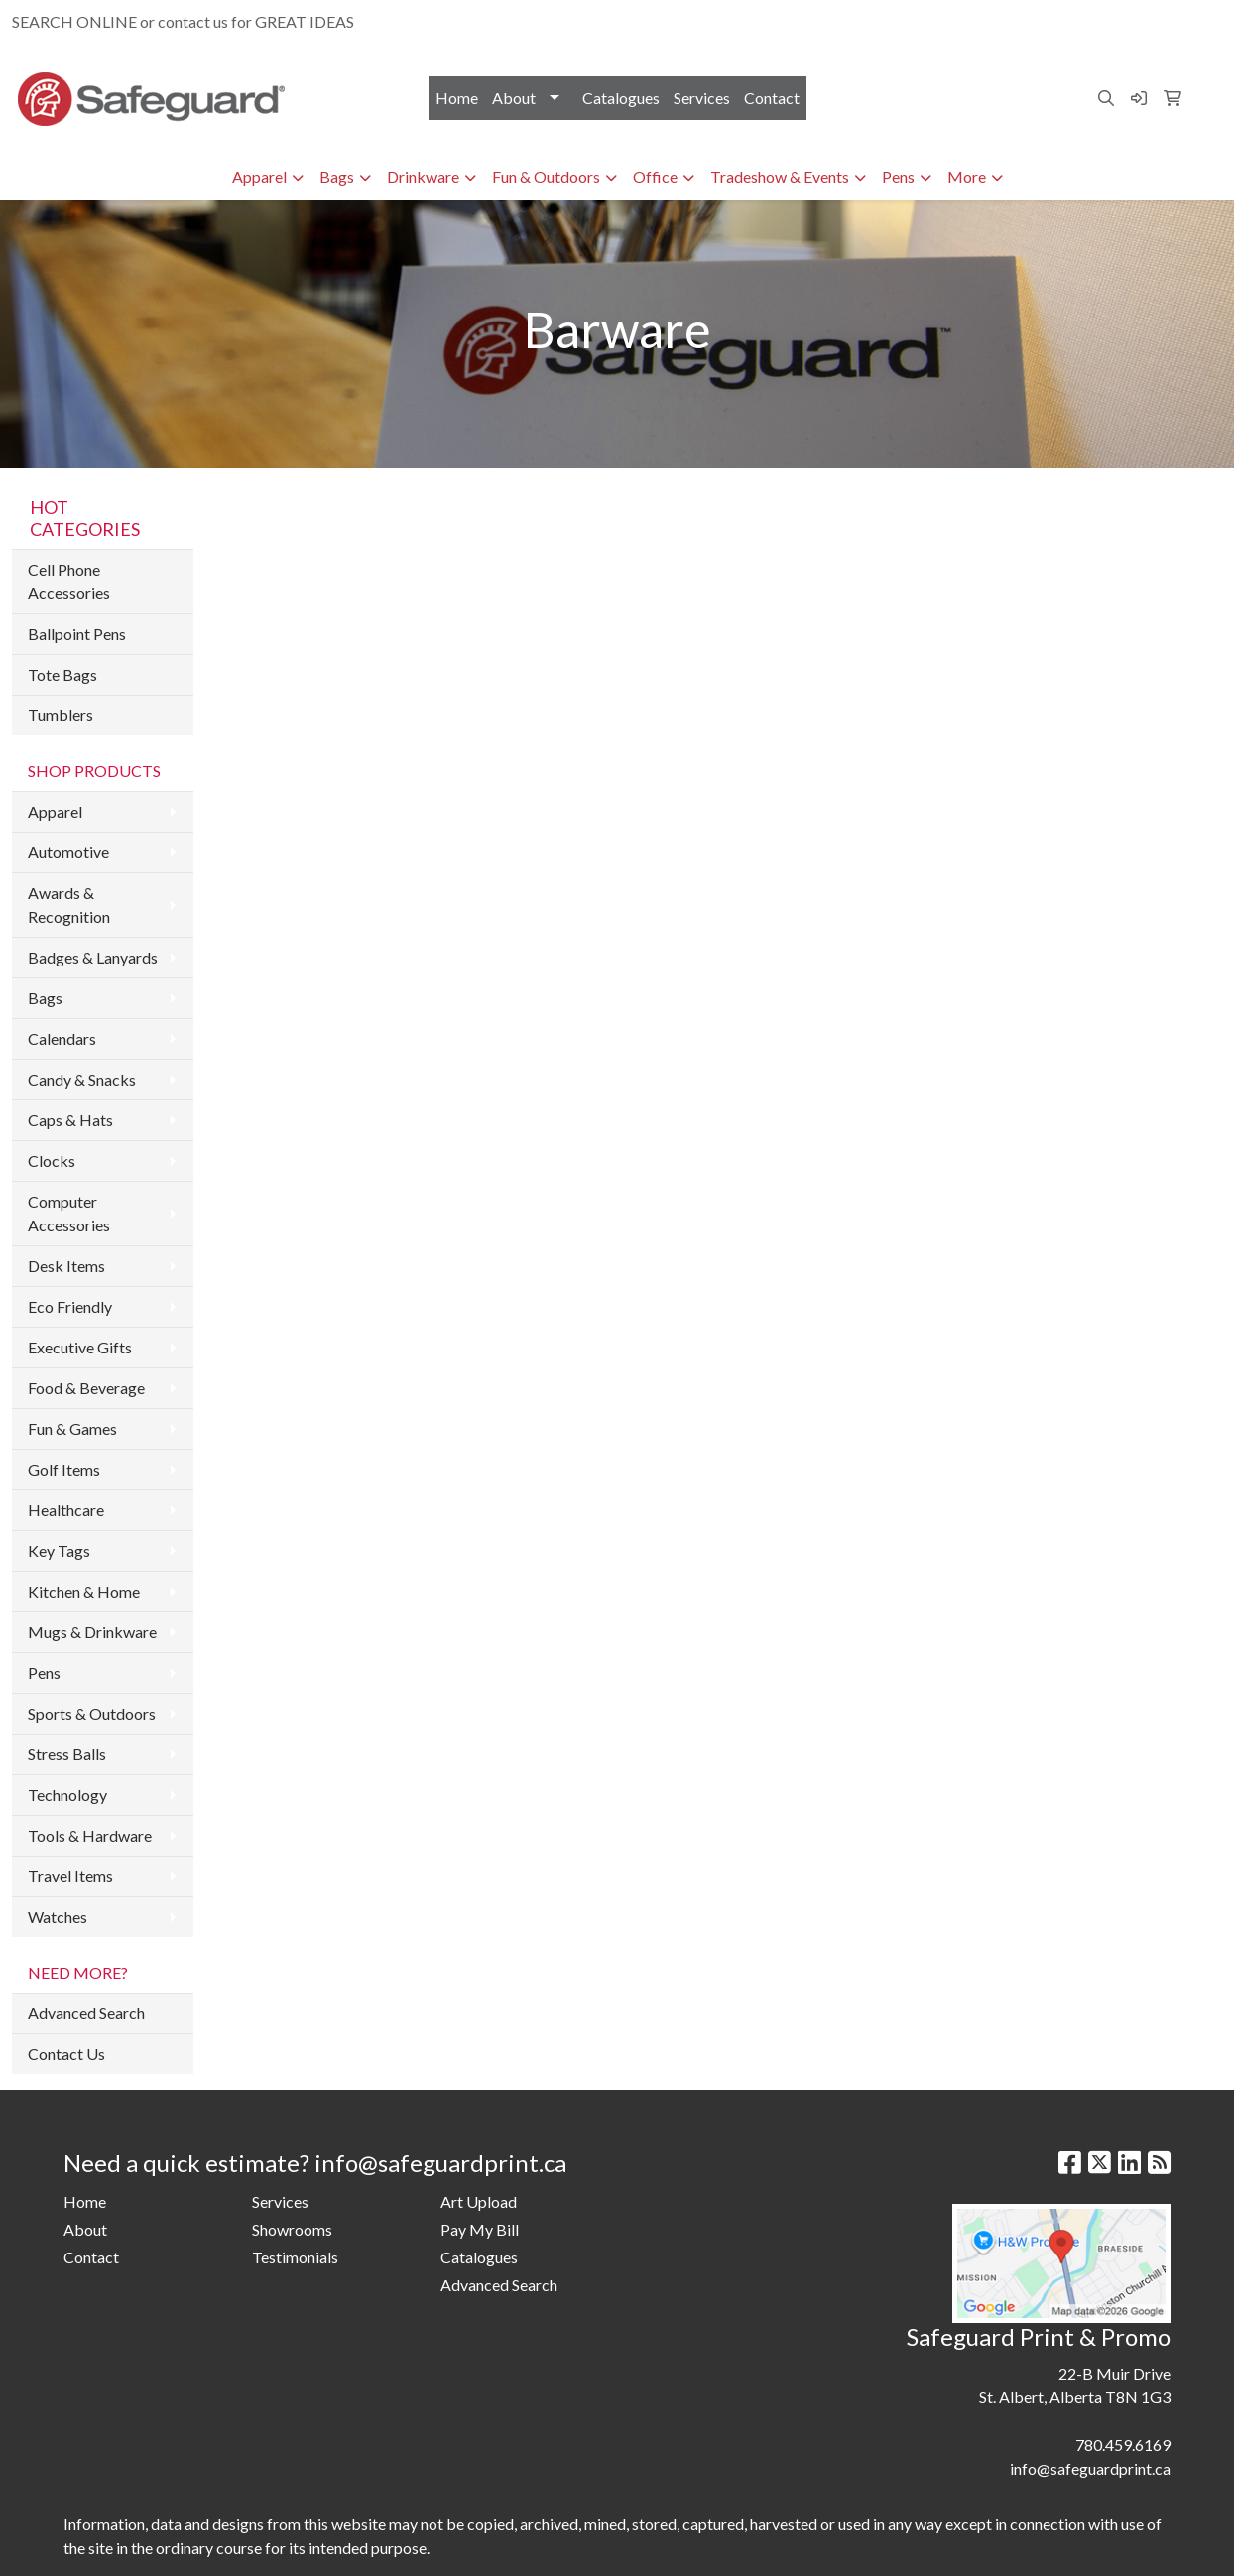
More (966, 176)
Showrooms (292, 2229)
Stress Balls (67, 1753)
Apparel (259, 176)
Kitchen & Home (84, 1591)
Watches (57, 1916)
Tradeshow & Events (779, 176)
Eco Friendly (70, 1306)
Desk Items (66, 1265)
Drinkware (423, 176)
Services (702, 97)
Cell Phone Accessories (69, 581)
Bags (336, 176)
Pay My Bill (479, 2229)
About (514, 97)
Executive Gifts (80, 1347)
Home (456, 97)
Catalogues (621, 97)
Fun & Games (72, 1428)
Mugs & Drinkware (92, 1631)
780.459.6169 (991, 21)
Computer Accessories (69, 1213)
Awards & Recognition (69, 904)
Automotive (68, 851)
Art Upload (478, 2201)
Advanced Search (86, 2012)
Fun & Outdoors (546, 176)
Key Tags (59, 1550)
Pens (898, 176)
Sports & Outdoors (92, 1713)
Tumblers (60, 715)
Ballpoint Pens (77, 633)
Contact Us (66, 2053)
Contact (772, 97)
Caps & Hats (70, 1119)
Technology (67, 1794)
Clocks (51, 1160)
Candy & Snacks (82, 1079)
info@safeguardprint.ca (1131, 21)
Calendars (62, 1038)
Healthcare (66, 1509)
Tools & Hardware (90, 1835)
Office (655, 176)
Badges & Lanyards (93, 957)
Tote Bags (62, 674)
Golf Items (64, 1469)
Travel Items (70, 1876)
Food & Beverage (86, 1387)
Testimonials (295, 2257)
